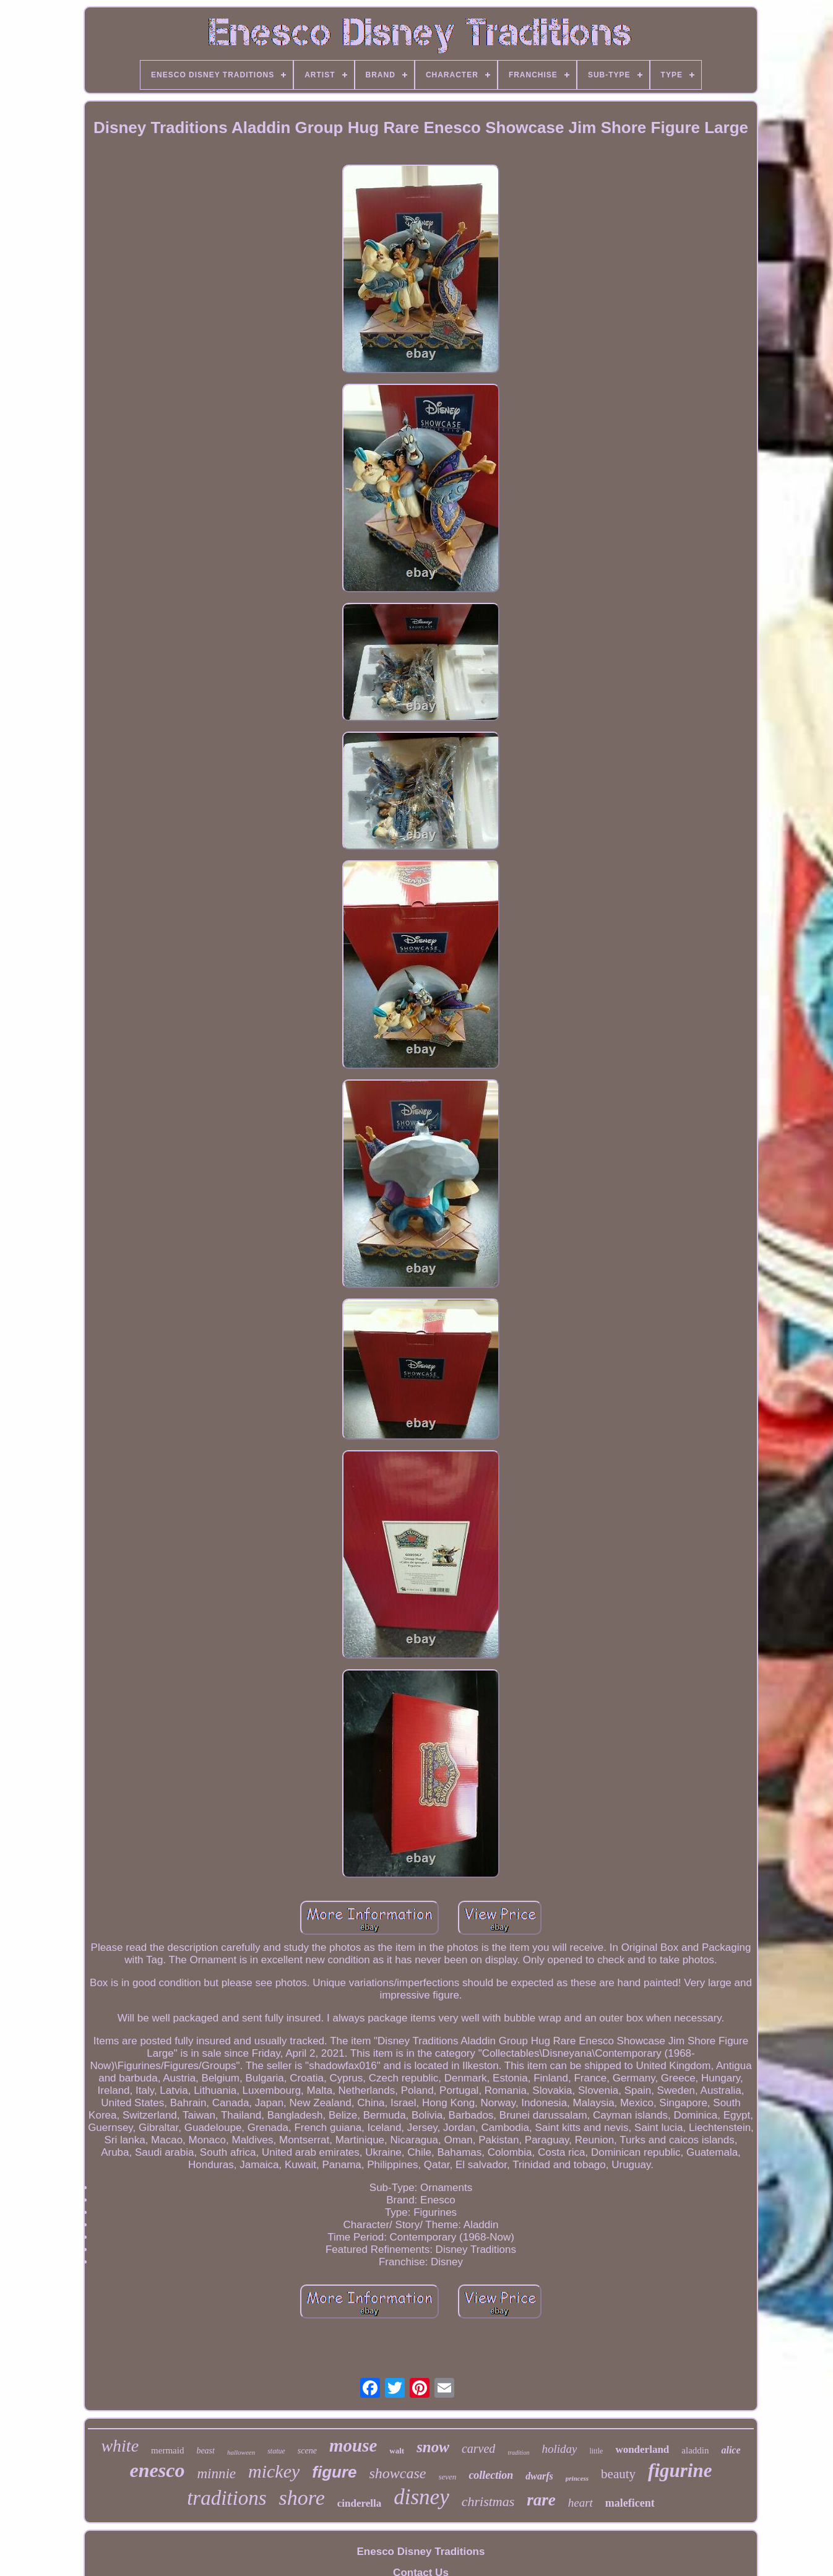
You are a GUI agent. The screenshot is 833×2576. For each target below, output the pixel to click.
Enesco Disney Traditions (421, 2551)
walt (396, 2450)
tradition (518, 2452)
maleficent (630, 2503)
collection (490, 2475)
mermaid (167, 2450)
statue (276, 2451)
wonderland (642, 2449)
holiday (559, 2448)
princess (577, 2478)
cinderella (359, 2503)
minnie (216, 2473)
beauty (618, 2473)
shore (302, 2497)
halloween (241, 2452)
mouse (353, 2445)
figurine (680, 2470)
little (596, 2451)
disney (421, 2497)
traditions (226, 2498)
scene (307, 2450)
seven (448, 2476)
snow (432, 2447)
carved (478, 2448)
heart (580, 2502)
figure (334, 2472)
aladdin (695, 2450)
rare (541, 2500)
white (120, 2445)
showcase (397, 2473)
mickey (274, 2471)
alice (730, 2450)
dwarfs (539, 2476)
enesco (157, 2470)
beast (205, 2450)
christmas (488, 2501)
